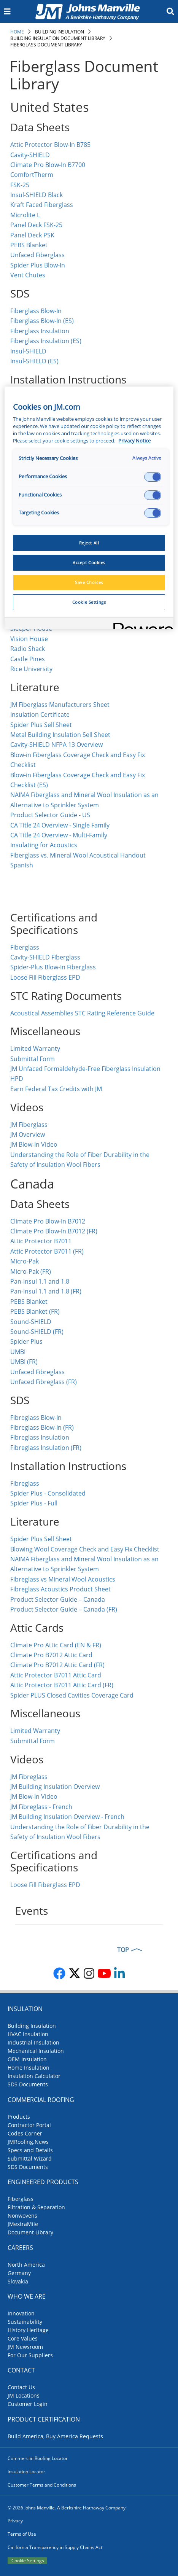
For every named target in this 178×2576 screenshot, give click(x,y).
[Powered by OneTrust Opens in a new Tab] (141, 624)
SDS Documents (28, 2084)
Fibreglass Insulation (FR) (45, 1447)
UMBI (17, 1352)
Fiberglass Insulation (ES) (45, 341)
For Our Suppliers (30, 2355)
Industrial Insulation (33, 2042)
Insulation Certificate (40, 714)
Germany (19, 2273)
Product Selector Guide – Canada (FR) (63, 1609)
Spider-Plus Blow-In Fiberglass (53, 967)
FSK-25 (20, 185)
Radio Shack (27, 648)
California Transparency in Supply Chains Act (55, 2547)
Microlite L (25, 215)
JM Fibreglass (29, 1776)
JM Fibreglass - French (41, 1807)
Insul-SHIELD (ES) (34, 361)
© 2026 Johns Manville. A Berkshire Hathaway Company (67, 2507)
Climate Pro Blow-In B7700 (47, 165)
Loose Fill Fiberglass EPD (45, 977)
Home (17, 32)
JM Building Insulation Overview (55, 1786)
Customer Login (28, 2403)
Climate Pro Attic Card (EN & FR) (55, 1645)
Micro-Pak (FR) (30, 1271)
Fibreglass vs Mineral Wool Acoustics (62, 1579)
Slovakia (18, 2281)
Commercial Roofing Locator (38, 2458)
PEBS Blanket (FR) (35, 1311)
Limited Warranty (35, 1048)
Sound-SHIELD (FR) (37, 1331)
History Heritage (28, 2330)
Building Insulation (59, 32)
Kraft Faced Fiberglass (41, 204)
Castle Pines (27, 659)
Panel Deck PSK (32, 235)
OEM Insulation (27, 2059)
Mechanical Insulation (36, 2050)
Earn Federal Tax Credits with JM (56, 1089)
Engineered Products (43, 2182)
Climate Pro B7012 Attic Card (51, 1655)
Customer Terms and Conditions (42, 2485)
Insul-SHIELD (28, 351)
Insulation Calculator (34, 2076)
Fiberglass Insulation (39, 331)
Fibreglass (24, 1483)
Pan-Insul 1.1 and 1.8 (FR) (45, 1291)
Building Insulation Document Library (57, 38)
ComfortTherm (31, 174)
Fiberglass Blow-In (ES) (42, 321)
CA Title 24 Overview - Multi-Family (58, 835)
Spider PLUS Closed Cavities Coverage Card (72, 1695)
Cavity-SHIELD (30, 155)
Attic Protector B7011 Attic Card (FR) (61, 1685)
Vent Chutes (27, 275)
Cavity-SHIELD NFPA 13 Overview (57, 744)
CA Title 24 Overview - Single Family (60, 825)
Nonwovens (22, 2215)
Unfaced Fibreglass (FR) (43, 1382)
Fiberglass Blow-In (36, 311)
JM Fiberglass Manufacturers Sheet (60, 704)
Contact (21, 2370)
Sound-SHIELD (30, 1321)
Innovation (21, 2313)
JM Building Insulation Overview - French (67, 1816)
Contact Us (21, 2387)
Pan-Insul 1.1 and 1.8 (39, 1281)
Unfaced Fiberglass (37, 255)
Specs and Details (30, 2150)
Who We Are (27, 2296)
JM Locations (24, 2395)
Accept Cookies (89, 562)
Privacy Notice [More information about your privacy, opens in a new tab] (134, 441)
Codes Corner (25, 2133)
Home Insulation (28, 2067)
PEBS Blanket (29, 245)
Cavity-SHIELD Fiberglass (45, 957)
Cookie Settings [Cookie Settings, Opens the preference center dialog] (89, 602)
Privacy (15, 2520)
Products (19, 2116)
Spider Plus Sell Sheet (41, 725)
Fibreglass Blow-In (36, 1417)
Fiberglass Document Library (46, 44)
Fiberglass (25, 947)
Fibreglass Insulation (40, 1437)
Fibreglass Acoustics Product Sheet (60, 1589)
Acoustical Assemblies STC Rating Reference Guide (82, 1013)
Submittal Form (32, 1059)
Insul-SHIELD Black (36, 195)
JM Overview (27, 1134)
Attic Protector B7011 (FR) (47, 1251)
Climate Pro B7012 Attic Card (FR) (57, 1665)
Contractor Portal (29, 2125)
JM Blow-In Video (33, 1144)
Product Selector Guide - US (50, 815)
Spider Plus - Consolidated (48, 1493)
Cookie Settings (27, 2560)
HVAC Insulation (28, 2034)
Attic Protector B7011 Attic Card (56, 1675)
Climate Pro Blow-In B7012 (47, 1221)
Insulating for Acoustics (43, 845)
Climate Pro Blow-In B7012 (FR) (53, 1231)
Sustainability (25, 2321)
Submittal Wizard (30, 2158)
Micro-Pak (24, 1261)
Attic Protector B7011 (41, 1241)
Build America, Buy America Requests (55, 2436)
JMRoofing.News (28, 2141)
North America (26, 2264)
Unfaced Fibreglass (37, 1372)
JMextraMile (23, 2224)
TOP (123, 1950)
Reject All (89, 543)
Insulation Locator (26, 2471)
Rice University (31, 669)
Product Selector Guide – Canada (57, 1599)
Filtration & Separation (36, 2207)
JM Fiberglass (29, 1124)
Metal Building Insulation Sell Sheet (60, 734)
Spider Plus (26, 1341)
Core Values (23, 2338)
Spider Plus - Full (33, 1503)
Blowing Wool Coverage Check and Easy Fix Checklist (84, 1549)
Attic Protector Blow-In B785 (50, 144)
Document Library (30, 2232)
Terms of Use (22, 2534)
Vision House (29, 639)
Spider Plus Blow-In (37, 265)
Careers (20, 2247)
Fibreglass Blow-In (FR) (42, 1427)
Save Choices (89, 582)
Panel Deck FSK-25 (36, 225)
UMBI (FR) (24, 1361)
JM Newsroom (25, 2346)
